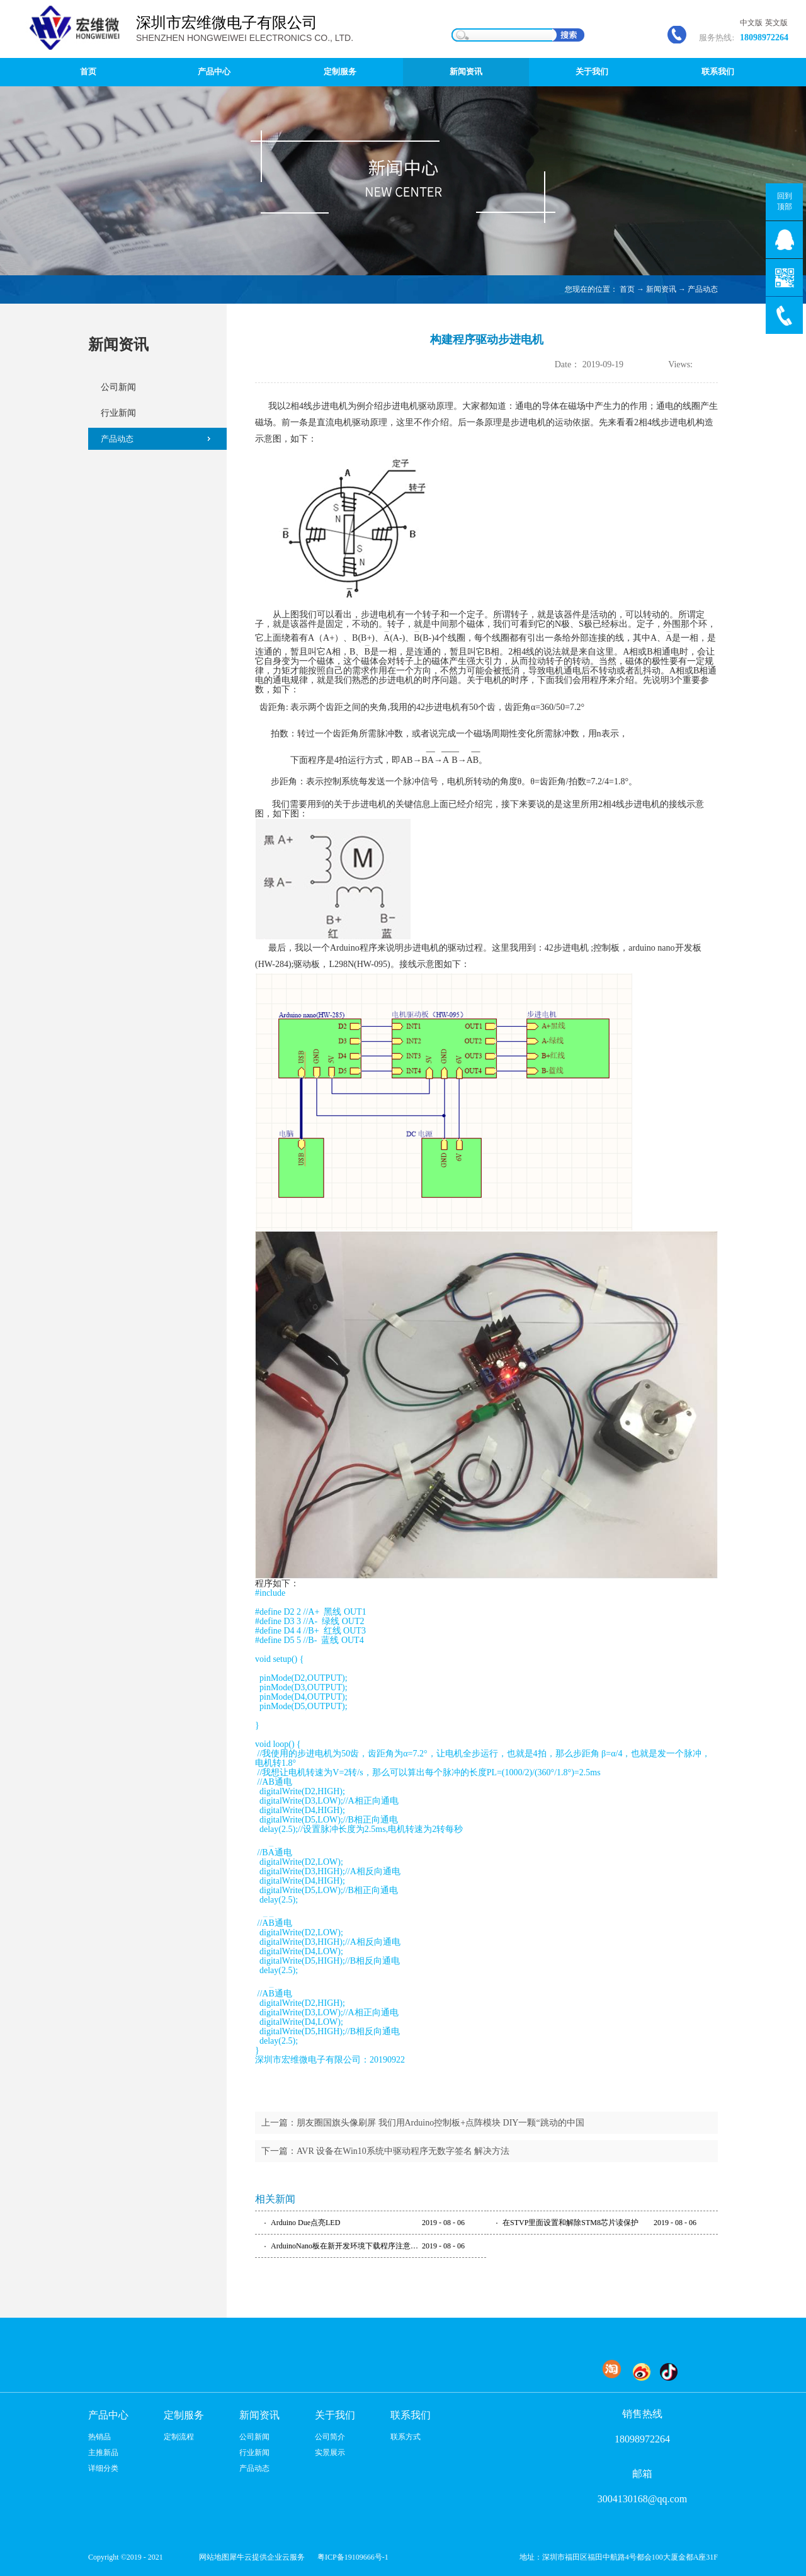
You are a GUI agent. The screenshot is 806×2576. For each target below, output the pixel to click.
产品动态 (703, 289)
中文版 (751, 22)
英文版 (776, 22)
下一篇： (385, 2151)
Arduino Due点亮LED (305, 2222)
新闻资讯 (661, 289)
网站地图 (212, 2557)
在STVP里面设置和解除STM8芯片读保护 (570, 2222)
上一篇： (422, 2122)
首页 (88, 71)
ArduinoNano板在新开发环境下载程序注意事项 (346, 2245)
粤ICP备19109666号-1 (353, 2557)
